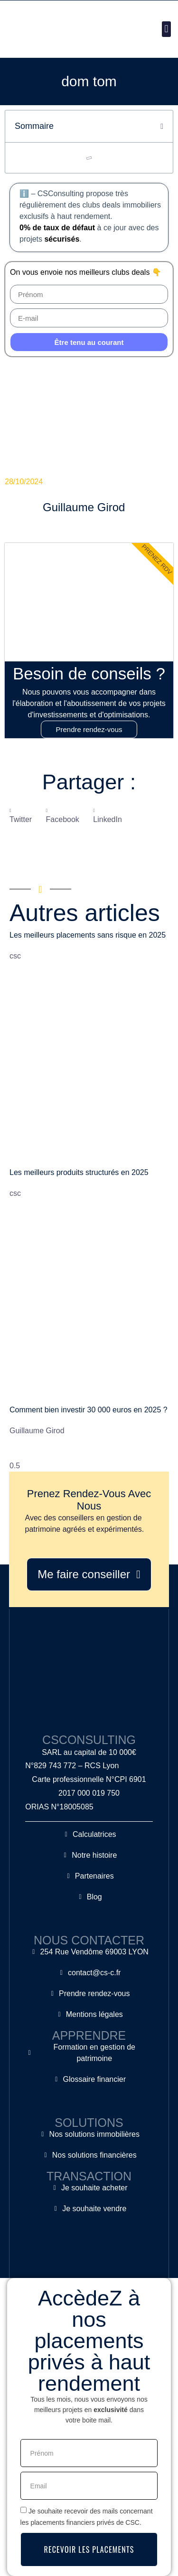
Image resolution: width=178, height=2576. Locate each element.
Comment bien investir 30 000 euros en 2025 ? (88, 1410)
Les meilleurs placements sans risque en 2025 (87, 935)
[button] (166, 29)
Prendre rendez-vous (89, 729)
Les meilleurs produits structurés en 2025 (79, 1172)
